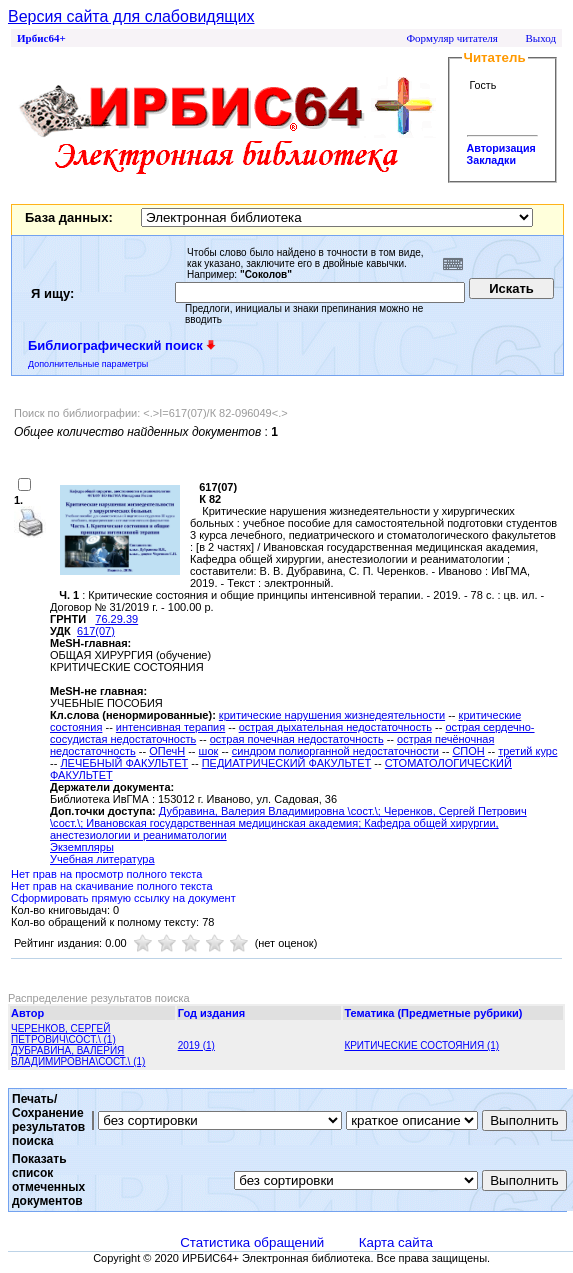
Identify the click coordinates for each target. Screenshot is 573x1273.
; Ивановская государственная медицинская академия (219, 823)
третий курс (527, 751)
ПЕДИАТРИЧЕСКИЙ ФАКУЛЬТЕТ (287, 763)
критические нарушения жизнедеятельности (332, 715)
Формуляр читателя (452, 38)
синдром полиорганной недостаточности (335, 751)
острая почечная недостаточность (297, 739)
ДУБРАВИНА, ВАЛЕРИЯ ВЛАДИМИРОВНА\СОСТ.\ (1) (78, 1056)
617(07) (96, 631)
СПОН (468, 751)
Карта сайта (396, 1242)
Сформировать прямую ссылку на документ (123, 898)
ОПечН (167, 751)
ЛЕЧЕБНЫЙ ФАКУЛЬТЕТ (124, 763)
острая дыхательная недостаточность (335, 727)
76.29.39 (116, 619)
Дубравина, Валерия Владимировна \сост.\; (271, 811)
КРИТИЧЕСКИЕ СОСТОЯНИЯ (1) (421, 1045)
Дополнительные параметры (88, 364)
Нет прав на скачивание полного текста (112, 886)
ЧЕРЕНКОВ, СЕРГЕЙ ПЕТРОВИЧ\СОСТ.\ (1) (63, 1034)
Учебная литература (102, 859)
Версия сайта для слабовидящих (131, 16)
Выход (540, 38)
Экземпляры (82, 847)
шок (209, 751)
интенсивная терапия (170, 727)
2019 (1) (196, 1045)
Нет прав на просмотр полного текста (106, 874)
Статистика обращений (252, 1242)
